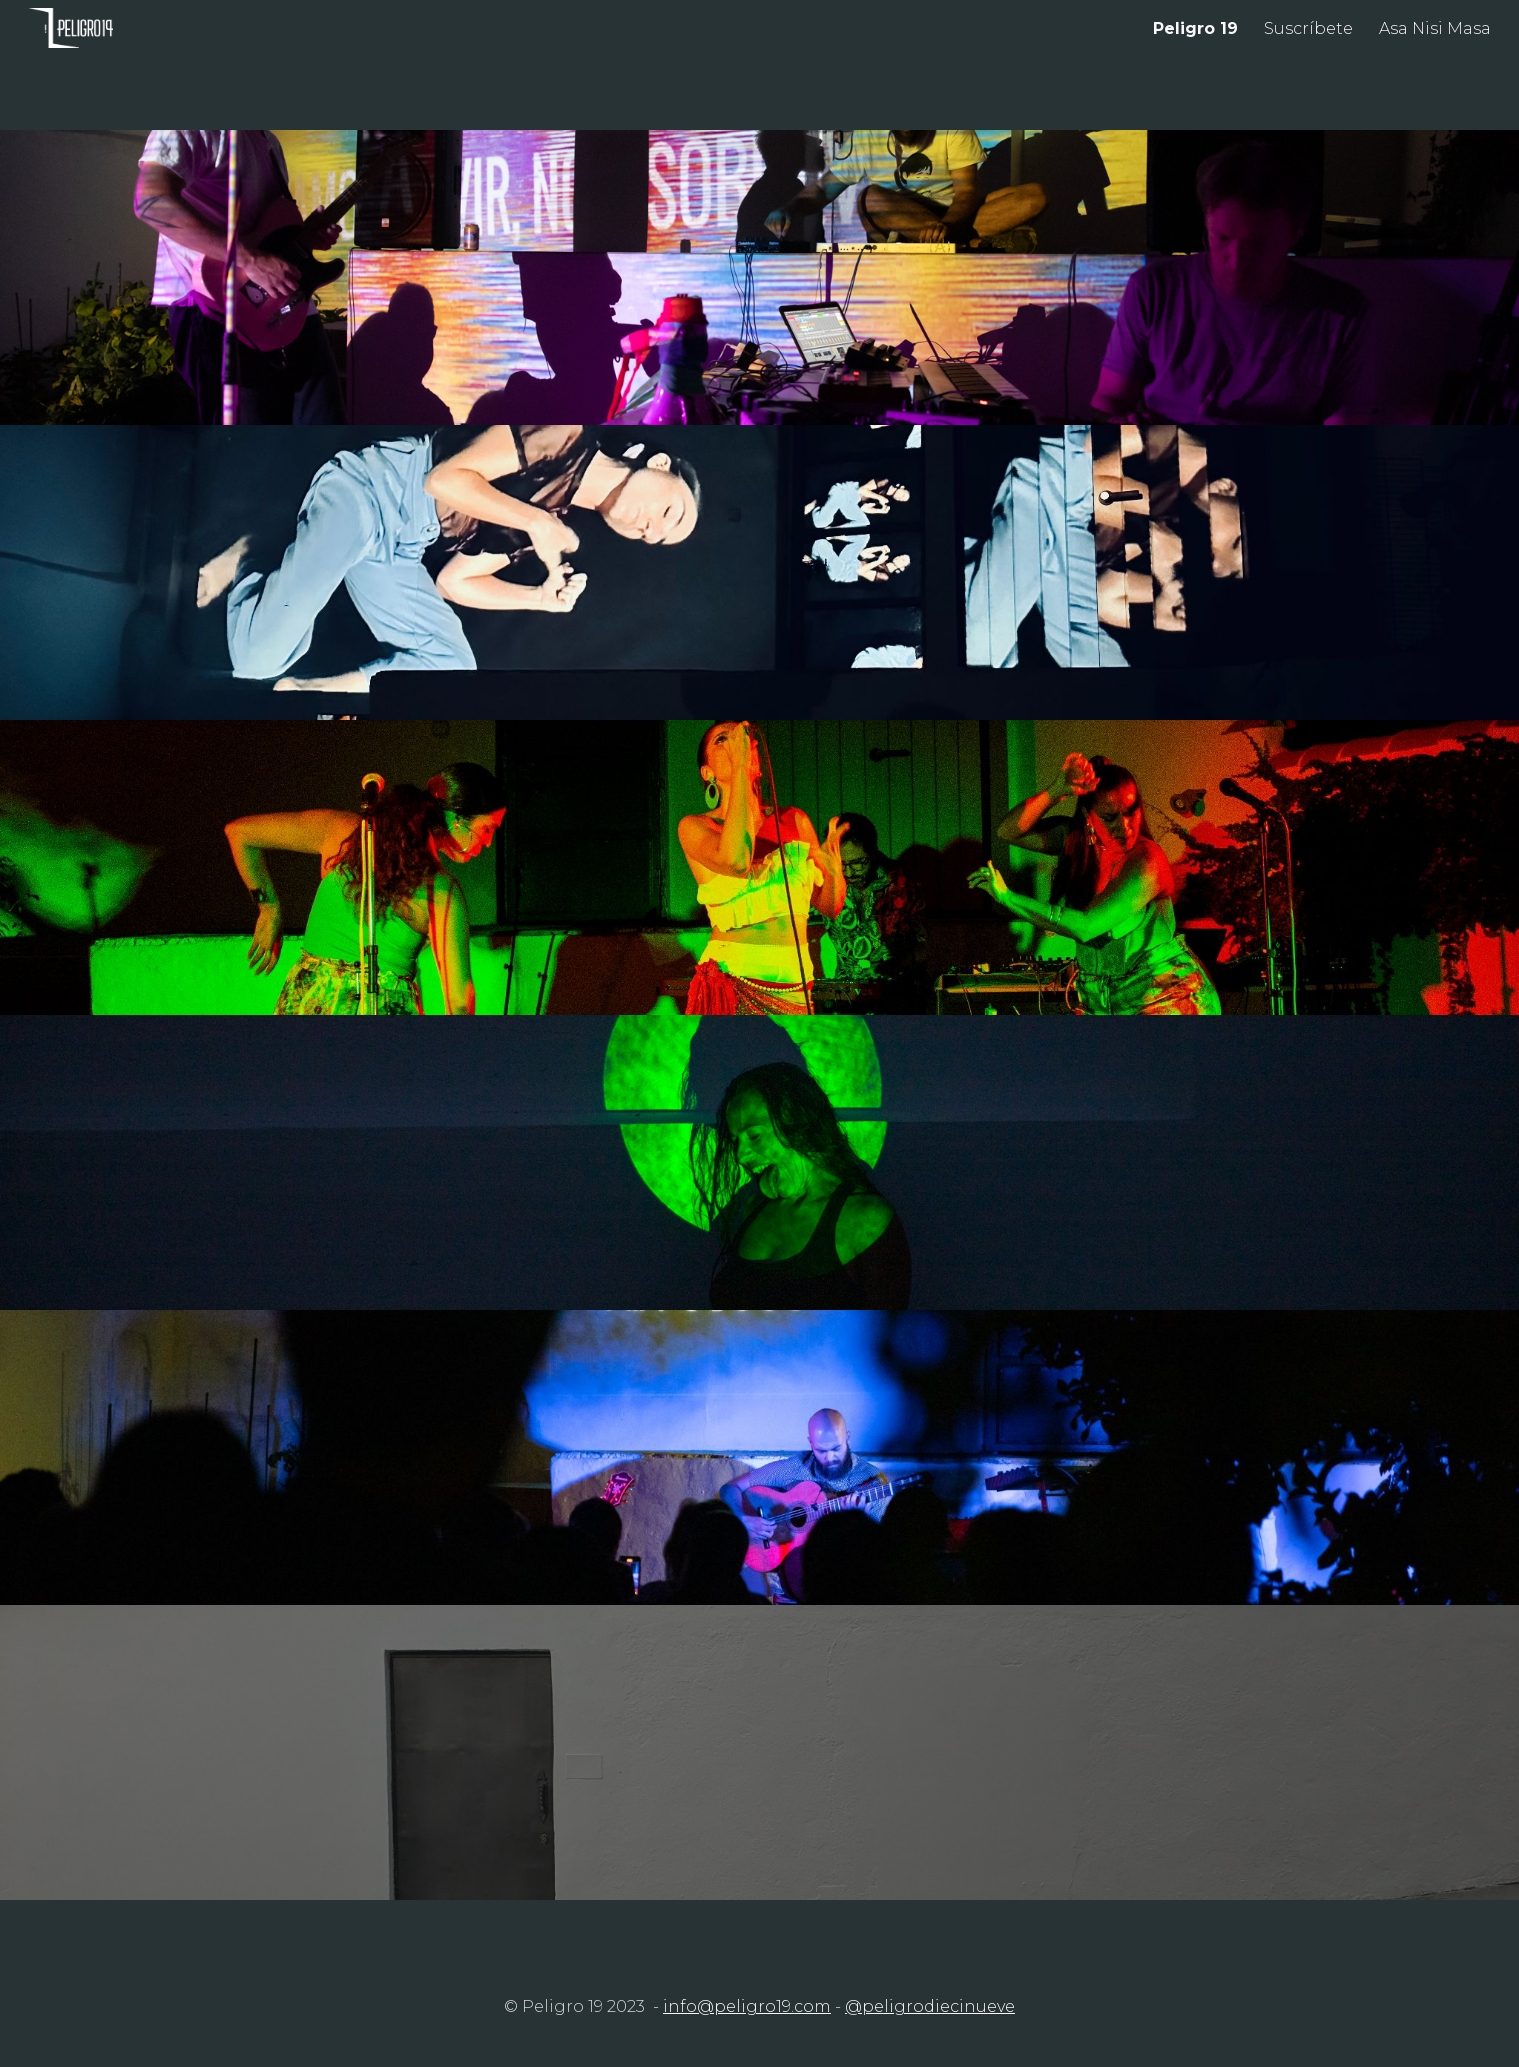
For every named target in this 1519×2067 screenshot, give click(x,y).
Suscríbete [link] (1308, 28)
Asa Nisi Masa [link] (1435, 28)
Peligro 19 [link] (1195, 28)
